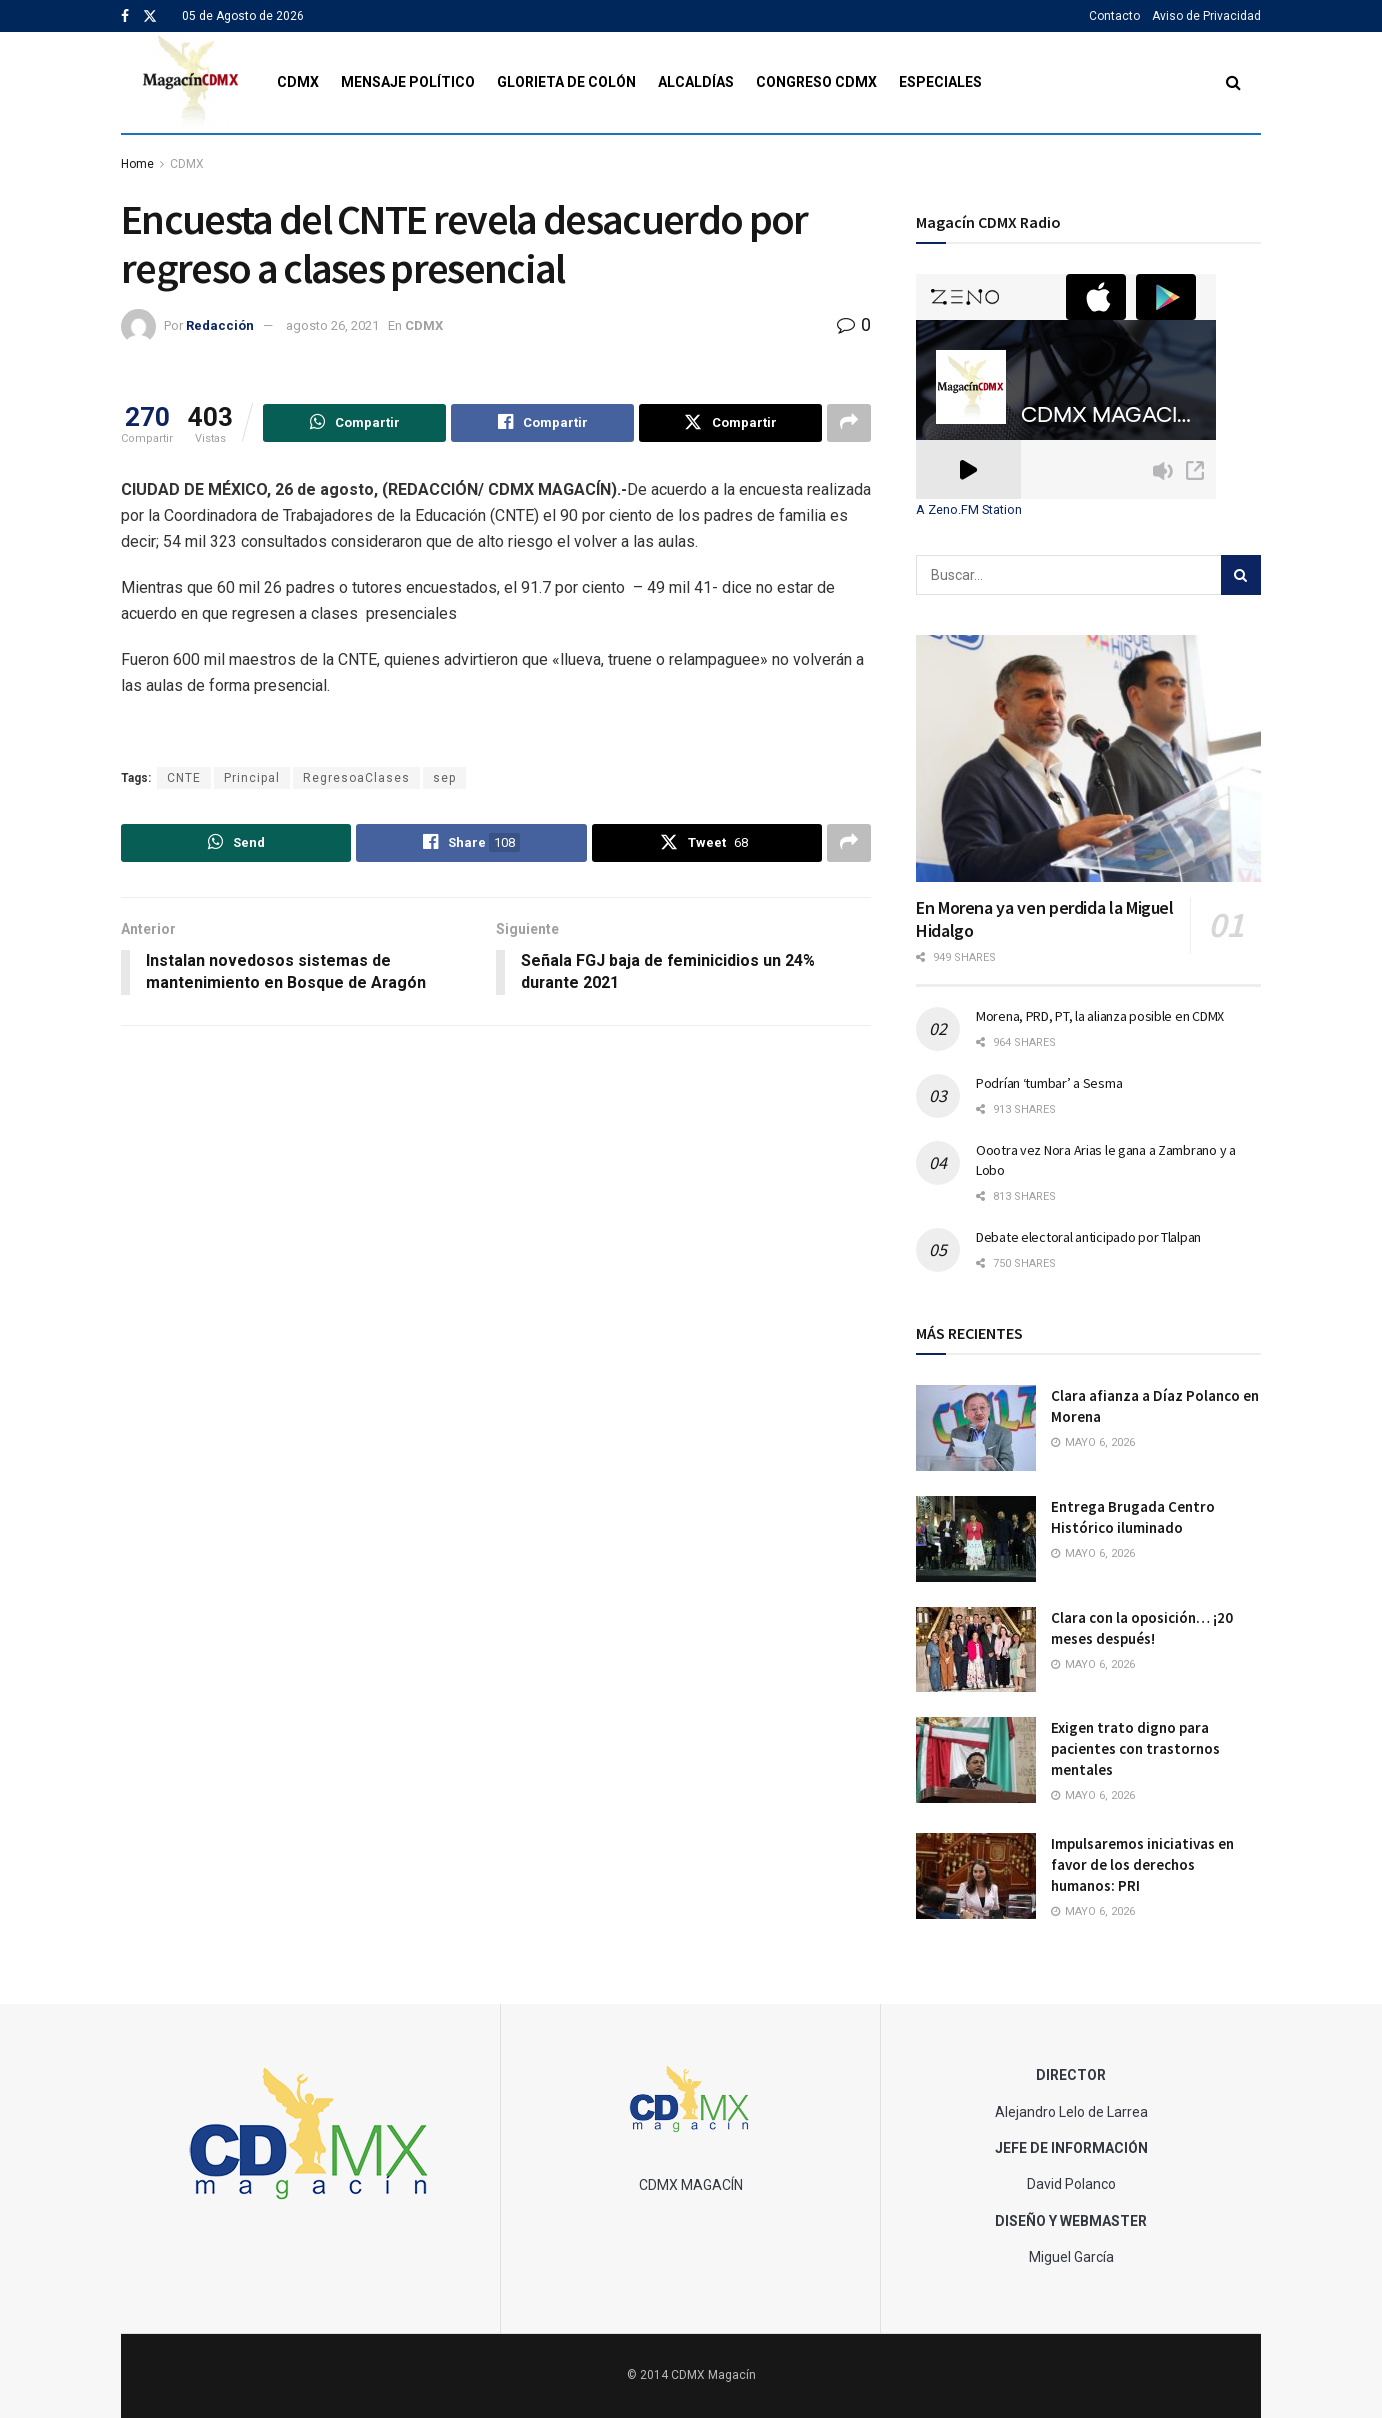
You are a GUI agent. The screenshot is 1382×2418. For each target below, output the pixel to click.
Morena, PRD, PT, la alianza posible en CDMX (1100, 1016)
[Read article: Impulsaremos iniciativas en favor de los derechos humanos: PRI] (976, 1876)
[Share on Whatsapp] (354, 423)
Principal (252, 778)
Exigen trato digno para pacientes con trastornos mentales (1135, 1748)
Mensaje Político (408, 82)
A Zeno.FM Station (969, 510)
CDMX (298, 82)
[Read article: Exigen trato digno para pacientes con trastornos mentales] (976, 1760)
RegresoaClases (356, 778)
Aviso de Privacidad (1206, 16)
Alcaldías (696, 82)
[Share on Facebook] (542, 423)
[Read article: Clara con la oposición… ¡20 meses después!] (976, 1650)
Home (137, 164)
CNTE (184, 778)
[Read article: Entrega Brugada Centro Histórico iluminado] (976, 1539)
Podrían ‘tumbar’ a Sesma (1049, 1083)
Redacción (220, 325)
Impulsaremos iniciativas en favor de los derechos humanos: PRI (1142, 1864)
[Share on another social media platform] (849, 423)
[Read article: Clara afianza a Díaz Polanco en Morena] (976, 1428)
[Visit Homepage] (191, 82)
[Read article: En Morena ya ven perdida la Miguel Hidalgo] (1088, 758)
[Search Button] (1233, 82)
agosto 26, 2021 (332, 325)
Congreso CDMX (816, 82)
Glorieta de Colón (566, 82)
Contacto (1114, 16)
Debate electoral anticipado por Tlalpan (1088, 1237)
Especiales (940, 82)
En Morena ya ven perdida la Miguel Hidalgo (1045, 919)
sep (444, 778)
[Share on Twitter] (730, 423)
